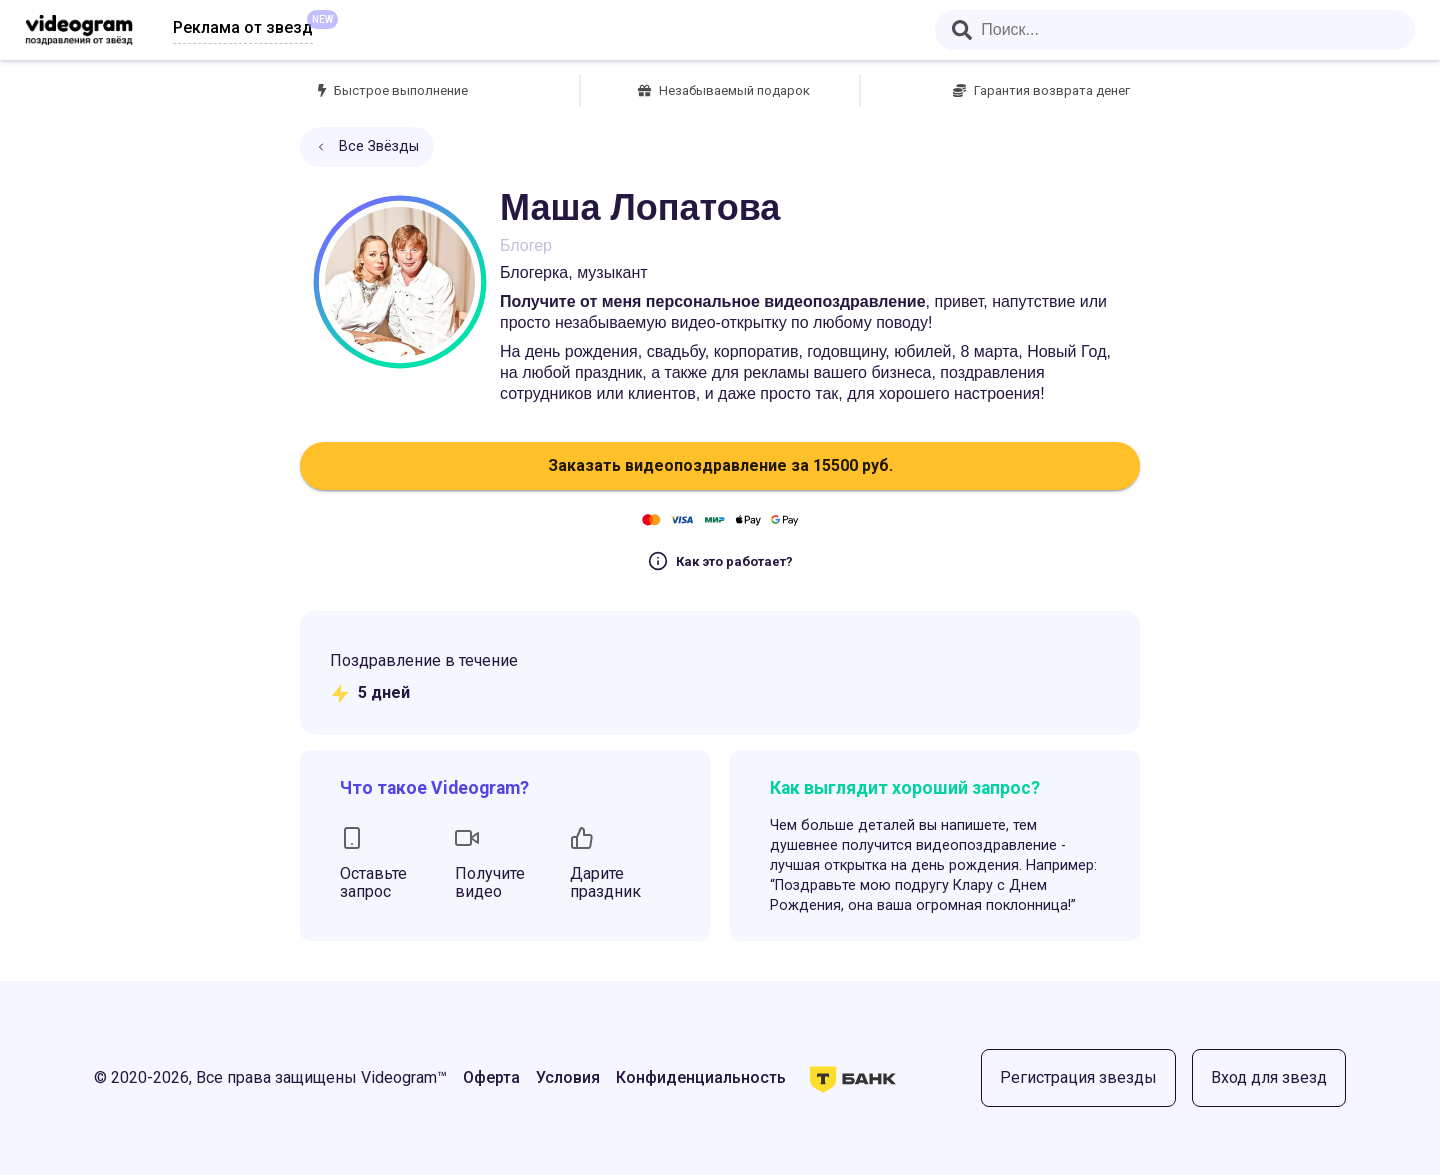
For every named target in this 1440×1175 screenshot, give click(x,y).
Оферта (491, 1077)
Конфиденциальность (701, 1077)
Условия (568, 1077)
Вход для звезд (1269, 1077)
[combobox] (1175, 30)
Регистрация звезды (1078, 1077)
